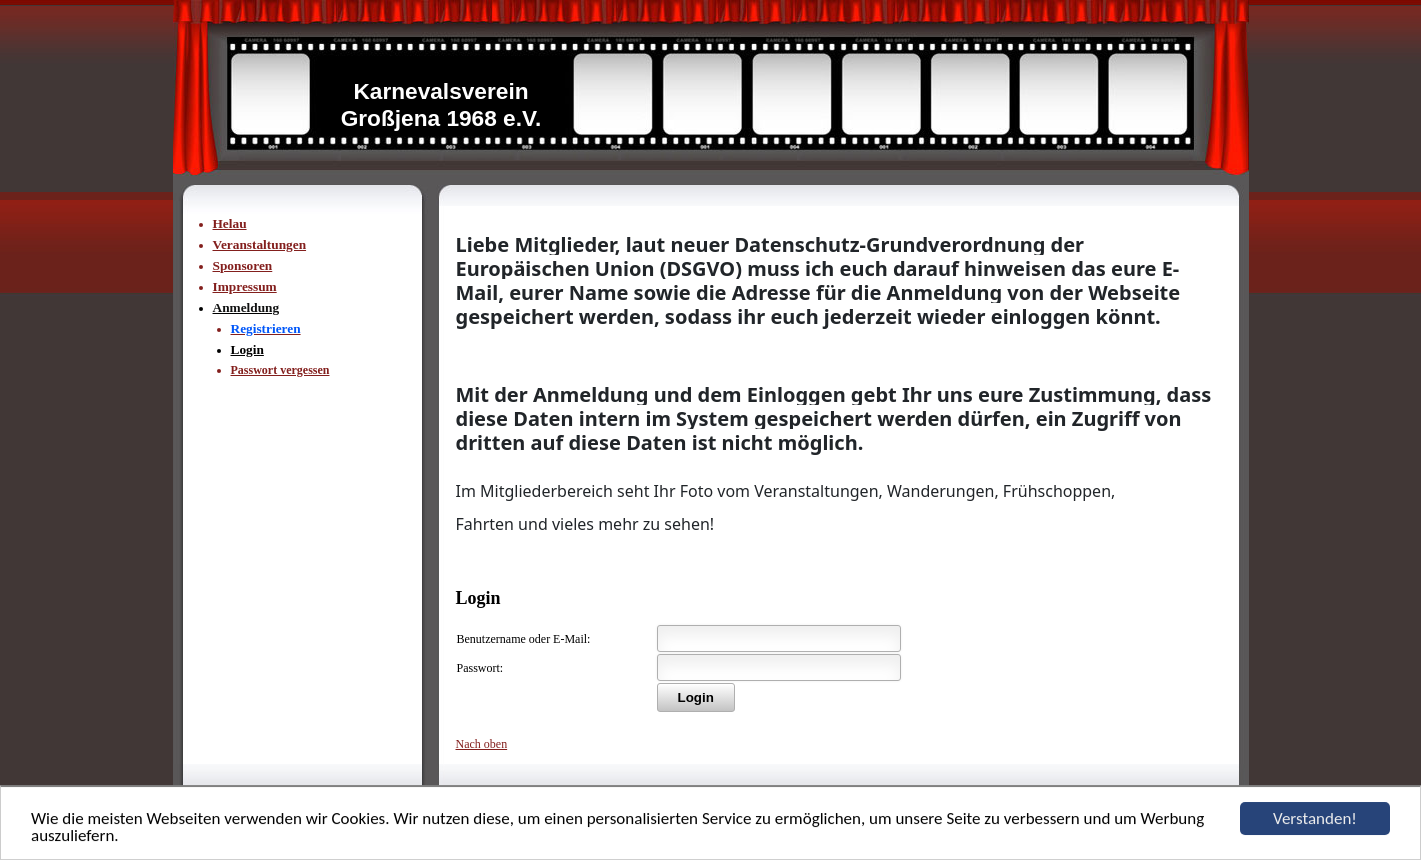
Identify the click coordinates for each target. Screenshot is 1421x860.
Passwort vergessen (280, 370)
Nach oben (482, 744)
